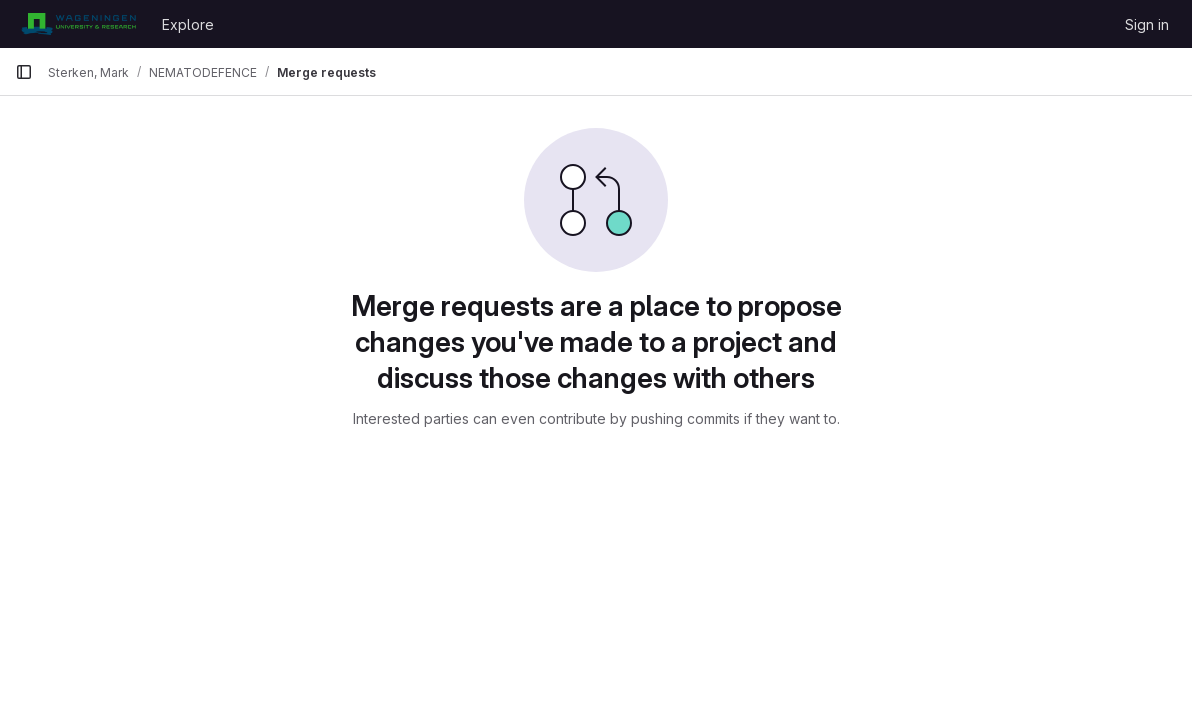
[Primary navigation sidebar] (24, 72)
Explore (188, 24)
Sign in (1147, 24)
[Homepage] (78, 24)
